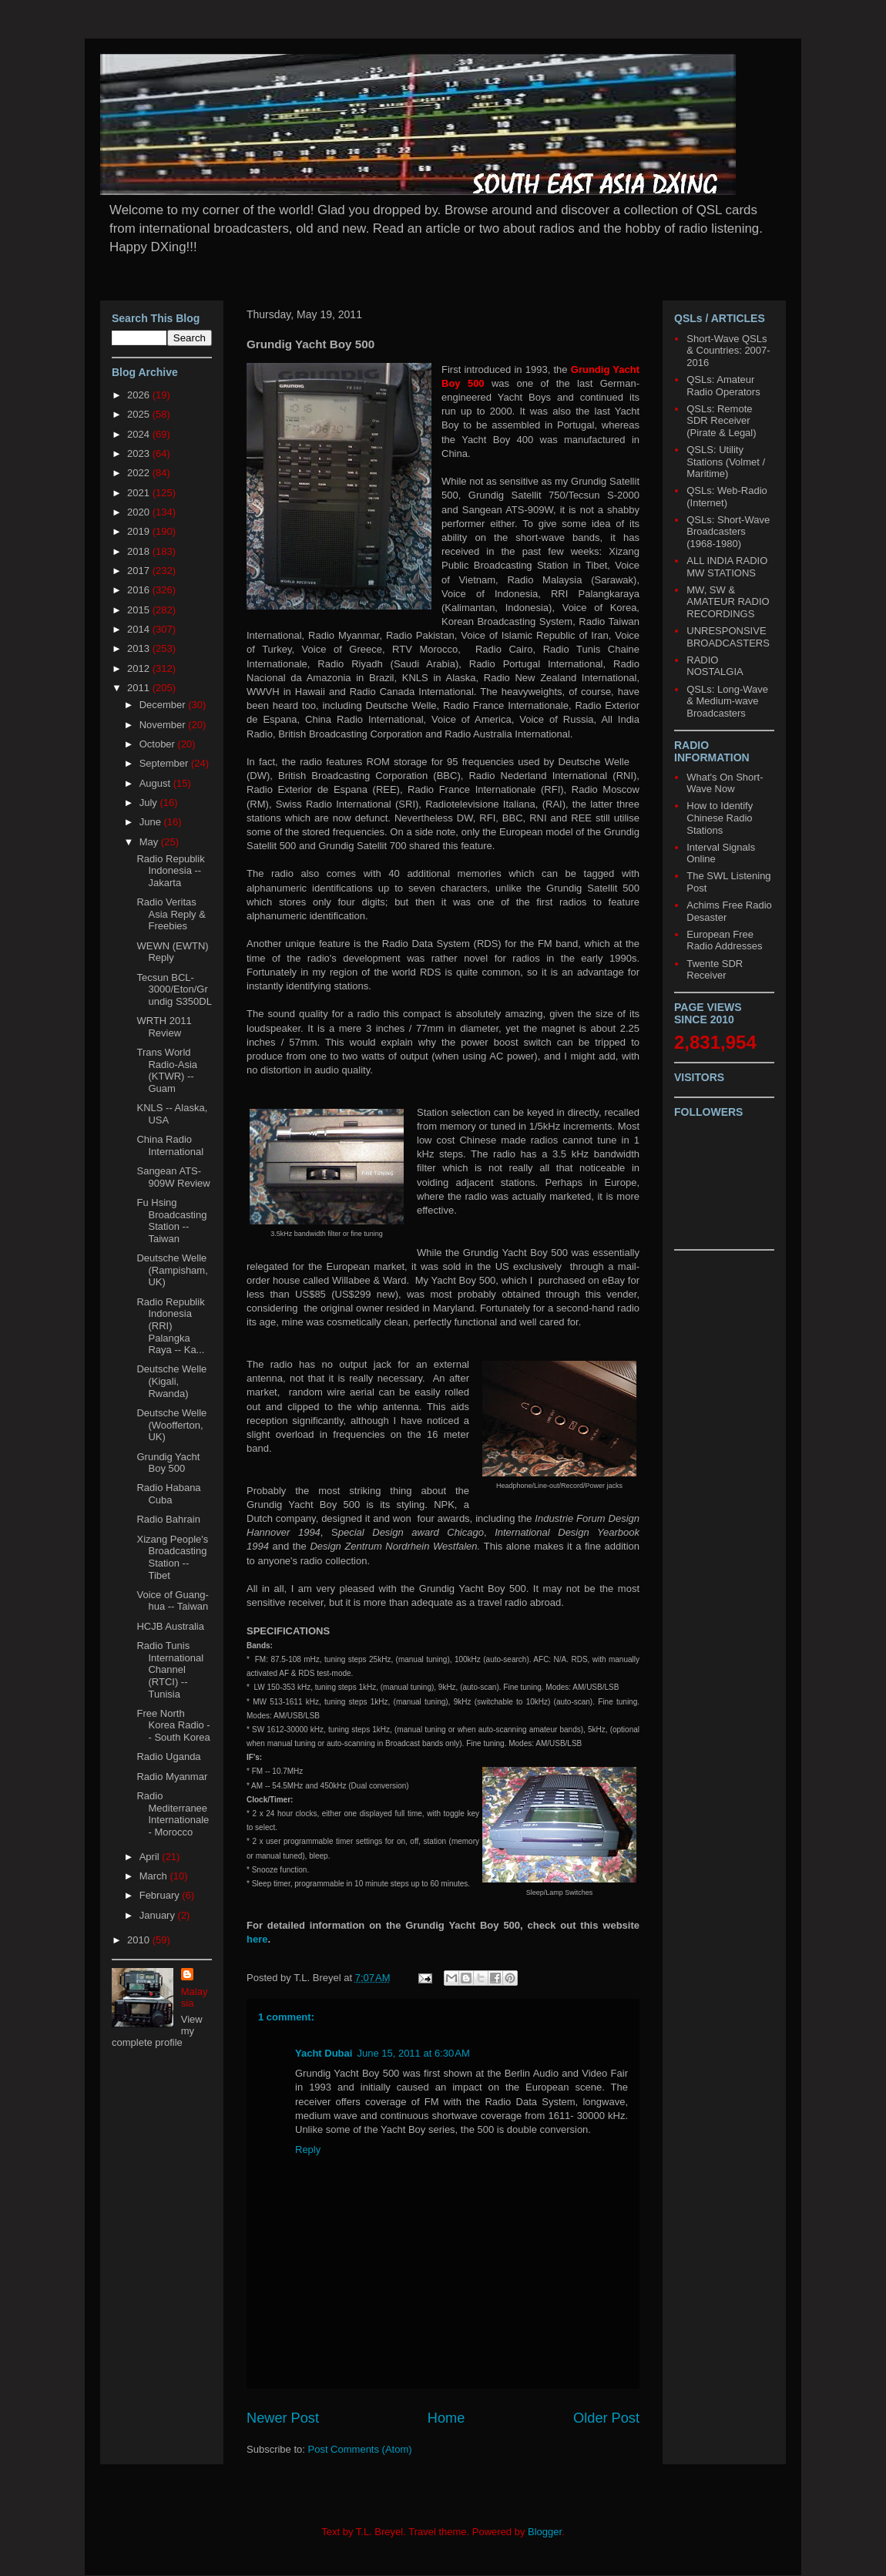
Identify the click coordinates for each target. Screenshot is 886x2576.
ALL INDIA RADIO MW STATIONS (726, 567)
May (150, 842)
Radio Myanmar (171, 1776)
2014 (140, 629)
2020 (140, 512)
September (165, 763)
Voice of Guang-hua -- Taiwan (172, 1601)
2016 (140, 590)
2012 (140, 668)
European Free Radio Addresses (724, 940)
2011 (140, 688)
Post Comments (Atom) (360, 2449)
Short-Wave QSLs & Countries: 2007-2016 (728, 350)
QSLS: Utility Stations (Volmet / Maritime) (725, 461)
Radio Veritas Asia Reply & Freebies (170, 914)
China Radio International (169, 1145)
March (154, 1876)
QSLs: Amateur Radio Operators (723, 386)
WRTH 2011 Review (163, 1027)
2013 (140, 648)
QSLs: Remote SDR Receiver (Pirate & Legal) (721, 420)
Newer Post (283, 2418)
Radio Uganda (168, 1756)
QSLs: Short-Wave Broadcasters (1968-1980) (728, 531)
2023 (140, 453)
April (151, 1856)
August (156, 783)
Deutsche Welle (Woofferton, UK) (171, 1424)
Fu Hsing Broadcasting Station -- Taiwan (171, 1220)
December (164, 704)
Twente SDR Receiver (714, 970)
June (151, 822)
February (161, 1895)
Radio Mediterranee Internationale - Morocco (172, 1814)
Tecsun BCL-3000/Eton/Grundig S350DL (173, 989)
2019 (140, 531)
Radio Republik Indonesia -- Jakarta (170, 870)
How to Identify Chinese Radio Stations (719, 817)
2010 (140, 1940)
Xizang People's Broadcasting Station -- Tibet (172, 1557)
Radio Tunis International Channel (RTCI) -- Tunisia (169, 1669)
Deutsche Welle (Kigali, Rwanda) (171, 1381)
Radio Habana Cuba (168, 1494)
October (158, 744)
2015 (140, 610)
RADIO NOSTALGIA (714, 666)
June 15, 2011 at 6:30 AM (413, 2053)
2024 (140, 434)
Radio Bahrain (168, 1519)
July (149, 802)
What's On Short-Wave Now (724, 783)
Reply (308, 2149)
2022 (140, 473)
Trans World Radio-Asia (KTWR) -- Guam (166, 1070)
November (164, 724)
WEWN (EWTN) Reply (172, 952)
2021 (140, 493)
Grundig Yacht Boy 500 (168, 1463)
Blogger (545, 2531)
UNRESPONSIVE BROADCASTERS (728, 637)
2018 (140, 551)
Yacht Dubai (323, 2053)
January (158, 1915)
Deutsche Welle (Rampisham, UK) (171, 1270)
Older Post (606, 2418)
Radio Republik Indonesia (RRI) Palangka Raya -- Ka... (170, 1325)
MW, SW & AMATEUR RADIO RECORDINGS (727, 602)
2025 (140, 414)
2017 (140, 570)
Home (446, 2418)
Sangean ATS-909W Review (173, 1177)
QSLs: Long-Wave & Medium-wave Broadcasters (727, 701)
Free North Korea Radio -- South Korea (173, 1725)
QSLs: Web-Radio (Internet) (726, 497)
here (257, 1939)
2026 (140, 395)
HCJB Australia (169, 1626)
